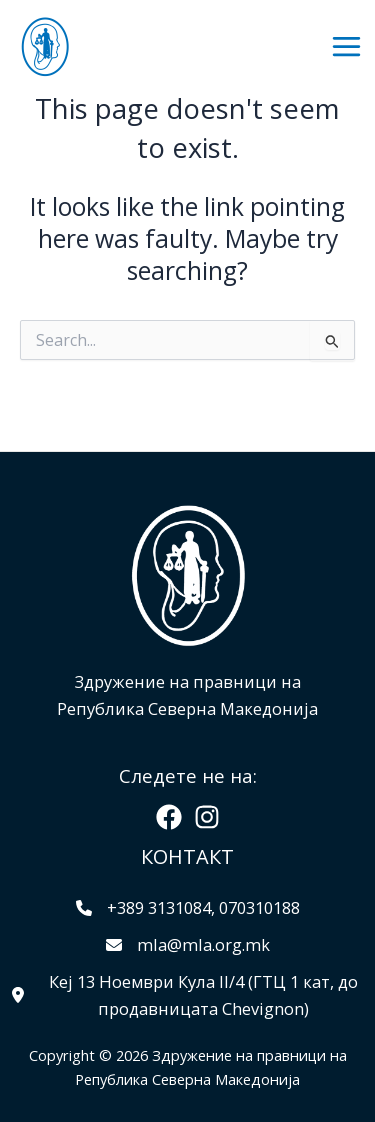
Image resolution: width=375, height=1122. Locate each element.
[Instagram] (207, 817)
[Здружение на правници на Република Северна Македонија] (45, 46)
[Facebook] (169, 817)
